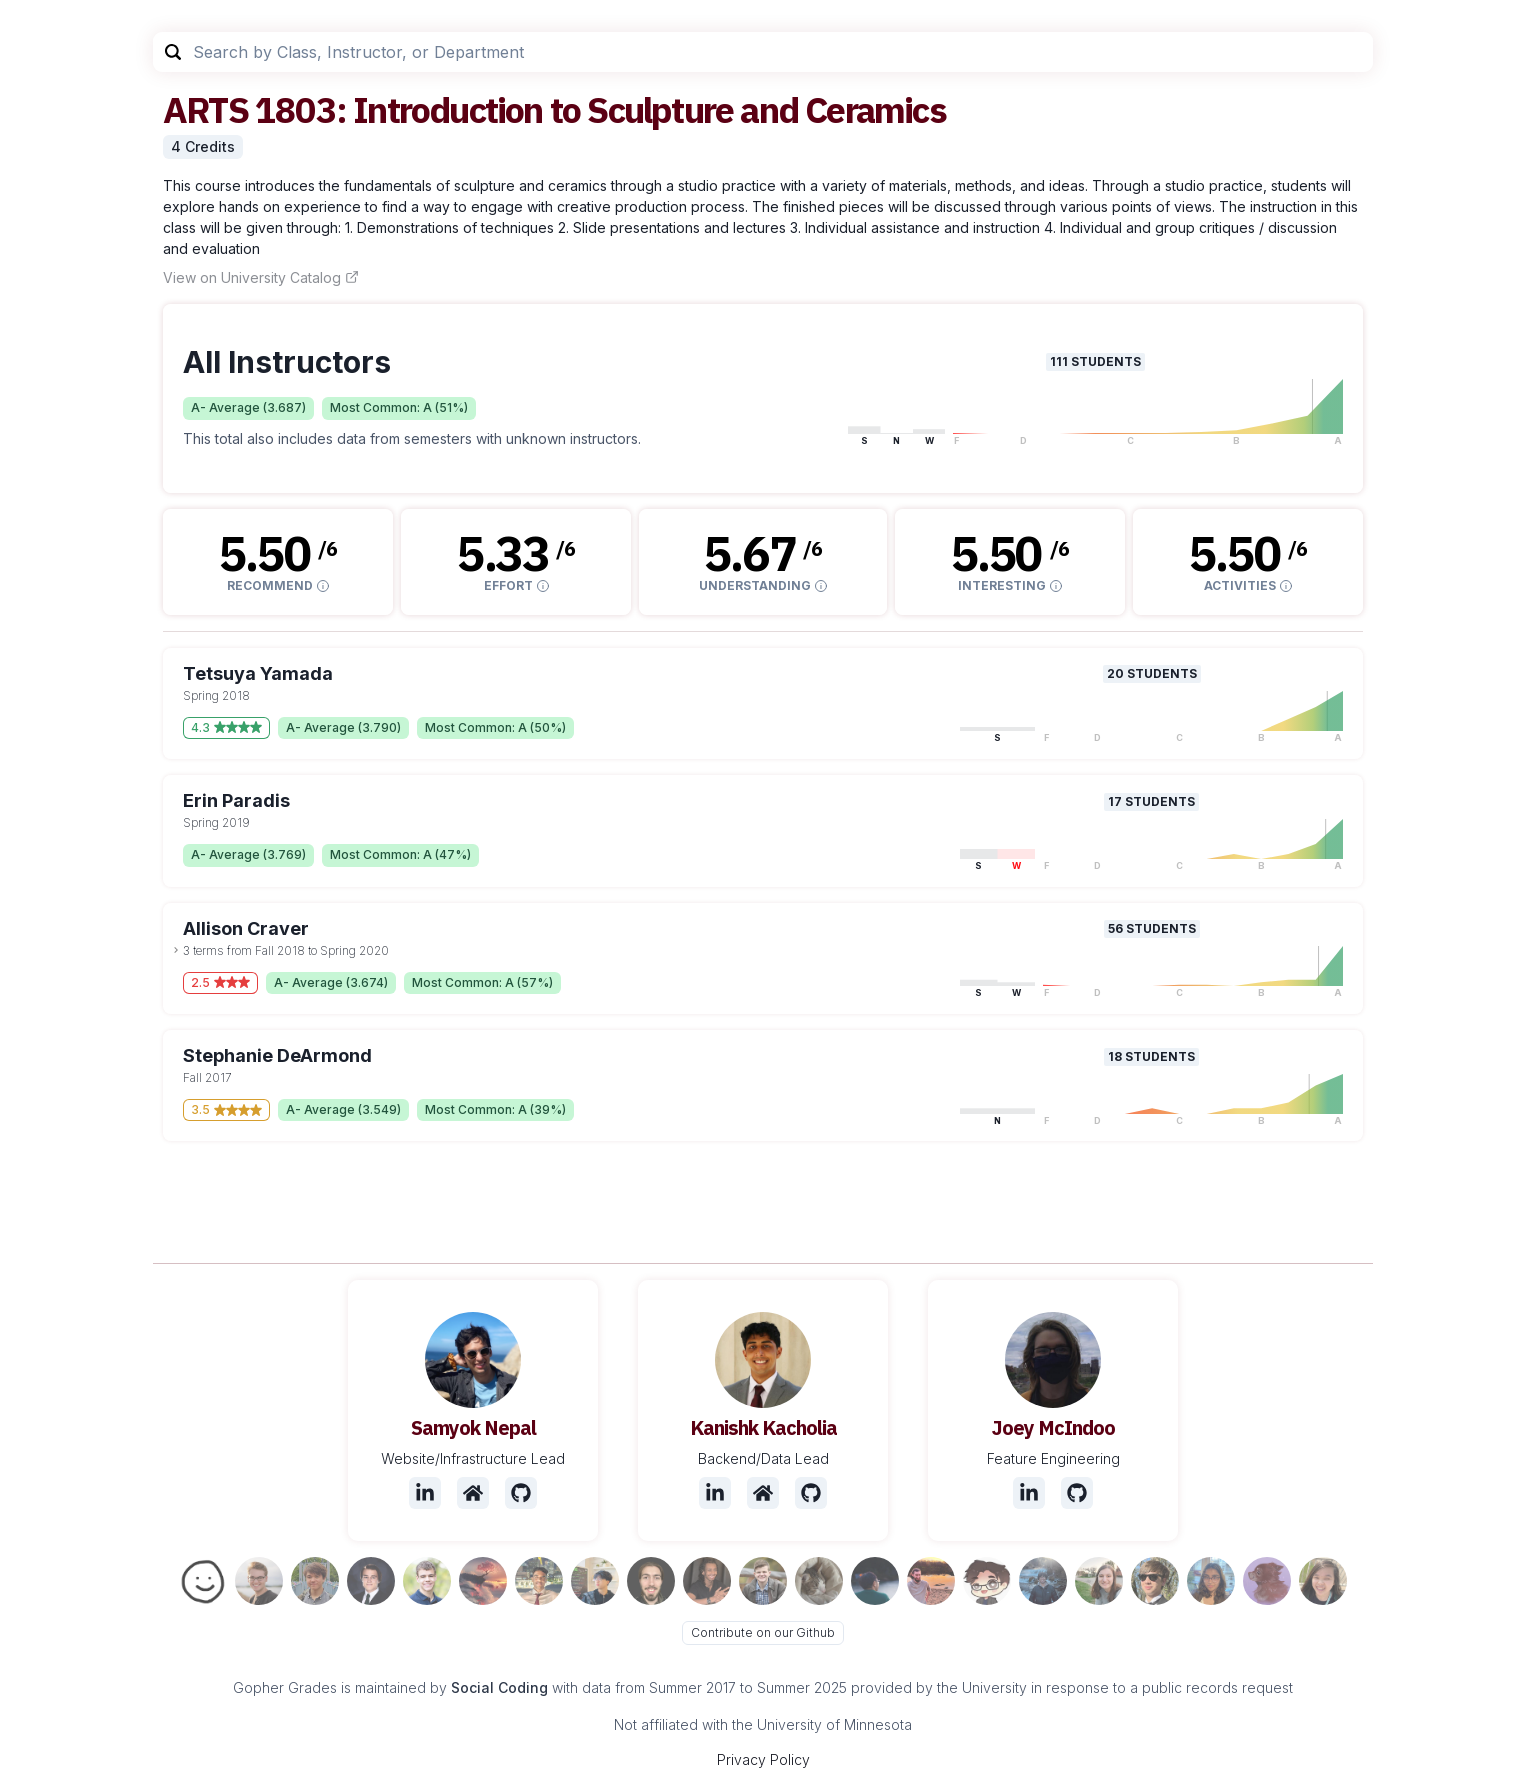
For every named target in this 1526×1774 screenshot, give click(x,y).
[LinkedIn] (425, 1493)
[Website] (473, 1493)
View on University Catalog (261, 277)
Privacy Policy (763, 1759)
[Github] (521, 1493)
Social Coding (499, 1687)
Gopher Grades (285, 1687)
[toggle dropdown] (176, 950)
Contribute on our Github (763, 1632)
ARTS (205, 109)
